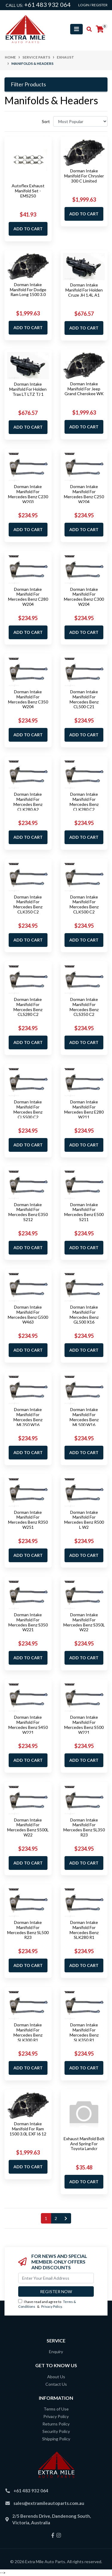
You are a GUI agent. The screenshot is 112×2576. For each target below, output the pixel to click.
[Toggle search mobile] (87, 29)
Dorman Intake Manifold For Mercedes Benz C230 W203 (28, 494)
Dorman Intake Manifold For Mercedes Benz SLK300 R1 (27, 2032)
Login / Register (93, 5)
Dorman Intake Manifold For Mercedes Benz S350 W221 (28, 1622)
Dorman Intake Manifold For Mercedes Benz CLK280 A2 (27, 802)
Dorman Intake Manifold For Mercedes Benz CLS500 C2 (27, 1109)
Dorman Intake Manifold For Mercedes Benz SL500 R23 (28, 1930)
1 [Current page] (46, 2218)
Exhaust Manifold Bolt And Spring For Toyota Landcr (84, 2143)
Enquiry (56, 2351)
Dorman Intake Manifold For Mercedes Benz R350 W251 (28, 1520)
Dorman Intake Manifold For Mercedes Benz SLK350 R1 (84, 2032)
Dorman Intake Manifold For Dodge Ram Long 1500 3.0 (28, 289)
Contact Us (56, 2384)
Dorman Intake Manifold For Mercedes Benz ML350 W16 (27, 1417)
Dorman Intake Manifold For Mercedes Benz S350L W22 (84, 1622)
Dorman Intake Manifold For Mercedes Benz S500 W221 (84, 1725)
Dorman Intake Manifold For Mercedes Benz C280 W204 (28, 597)
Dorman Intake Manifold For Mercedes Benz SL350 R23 (84, 1827)
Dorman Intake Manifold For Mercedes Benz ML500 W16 (84, 1417)
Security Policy (56, 2431)
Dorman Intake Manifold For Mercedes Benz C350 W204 (28, 699)
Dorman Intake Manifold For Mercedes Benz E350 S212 (28, 1212)
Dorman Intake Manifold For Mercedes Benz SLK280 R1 (84, 1930)
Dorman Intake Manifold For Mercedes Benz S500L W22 (28, 1827)
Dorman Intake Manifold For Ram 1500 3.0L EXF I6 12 (28, 2128)
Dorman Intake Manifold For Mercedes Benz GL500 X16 (84, 1314)
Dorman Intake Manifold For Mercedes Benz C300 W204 (84, 597)
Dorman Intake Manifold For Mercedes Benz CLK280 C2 (84, 802)
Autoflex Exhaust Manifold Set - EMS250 (28, 190)
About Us (56, 2376)
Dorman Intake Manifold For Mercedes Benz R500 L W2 (84, 1520)
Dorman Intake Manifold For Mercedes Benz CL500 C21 (84, 699)
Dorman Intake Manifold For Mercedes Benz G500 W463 (28, 1314)
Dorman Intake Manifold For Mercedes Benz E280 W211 (84, 1109)
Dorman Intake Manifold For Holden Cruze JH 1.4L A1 (84, 290)
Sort (46, 121)
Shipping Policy (56, 2438)
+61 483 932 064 (47, 4)
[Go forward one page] (66, 2218)
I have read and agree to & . (47, 2304)
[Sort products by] (80, 121)
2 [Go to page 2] (56, 2218)
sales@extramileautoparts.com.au (48, 2503)
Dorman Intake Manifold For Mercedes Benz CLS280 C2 (27, 1007)
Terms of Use (56, 2408)
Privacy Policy (51, 2306)
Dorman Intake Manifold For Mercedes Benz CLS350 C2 (84, 1007)
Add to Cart (28, 228)
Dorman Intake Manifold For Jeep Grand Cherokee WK (84, 388)
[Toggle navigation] (76, 29)
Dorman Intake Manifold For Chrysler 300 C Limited (84, 175)
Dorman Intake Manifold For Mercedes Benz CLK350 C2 (27, 904)
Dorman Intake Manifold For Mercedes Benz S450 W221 (28, 1725)
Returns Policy (56, 2423)
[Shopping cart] (100, 29)
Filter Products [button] (28, 84)
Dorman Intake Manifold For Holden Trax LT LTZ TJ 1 (28, 389)
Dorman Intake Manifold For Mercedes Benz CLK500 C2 (84, 904)
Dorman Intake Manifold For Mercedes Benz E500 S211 (84, 1212)
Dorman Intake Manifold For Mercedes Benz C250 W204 (84, 494)
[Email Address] (56, 2278)
